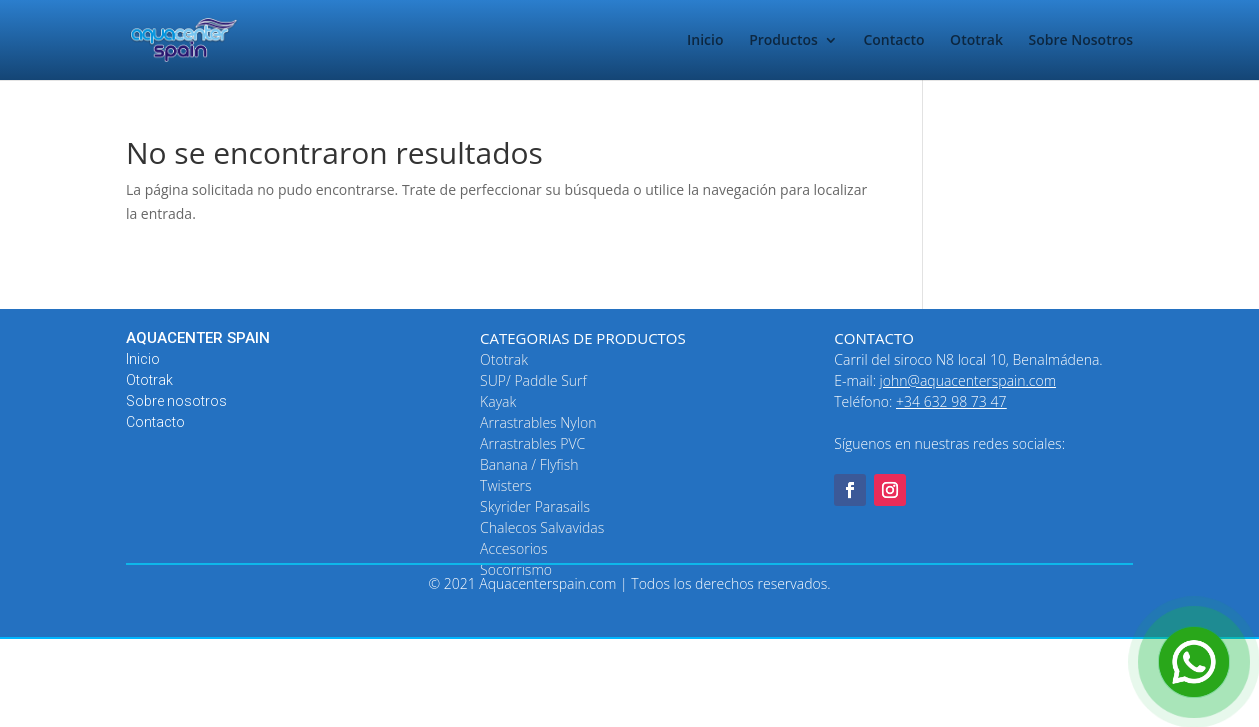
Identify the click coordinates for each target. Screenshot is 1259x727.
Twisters (506, 485)
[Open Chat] (1194, 662)
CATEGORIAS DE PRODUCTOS (583, 338)
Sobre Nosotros (1081, 41)
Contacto (893, 41)
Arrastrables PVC (532, 443)
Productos (783, 41)
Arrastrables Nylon (538, 422)
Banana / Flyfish (529, 464)
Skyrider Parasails (535, 506)
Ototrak (976, 41)
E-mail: (945, 380)
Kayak (498, 401)
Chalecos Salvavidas (542, 527)
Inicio (705, 41)
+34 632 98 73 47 (951, 401)
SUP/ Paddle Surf (533, 380)
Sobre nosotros (176, 401)
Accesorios (513, 548)
